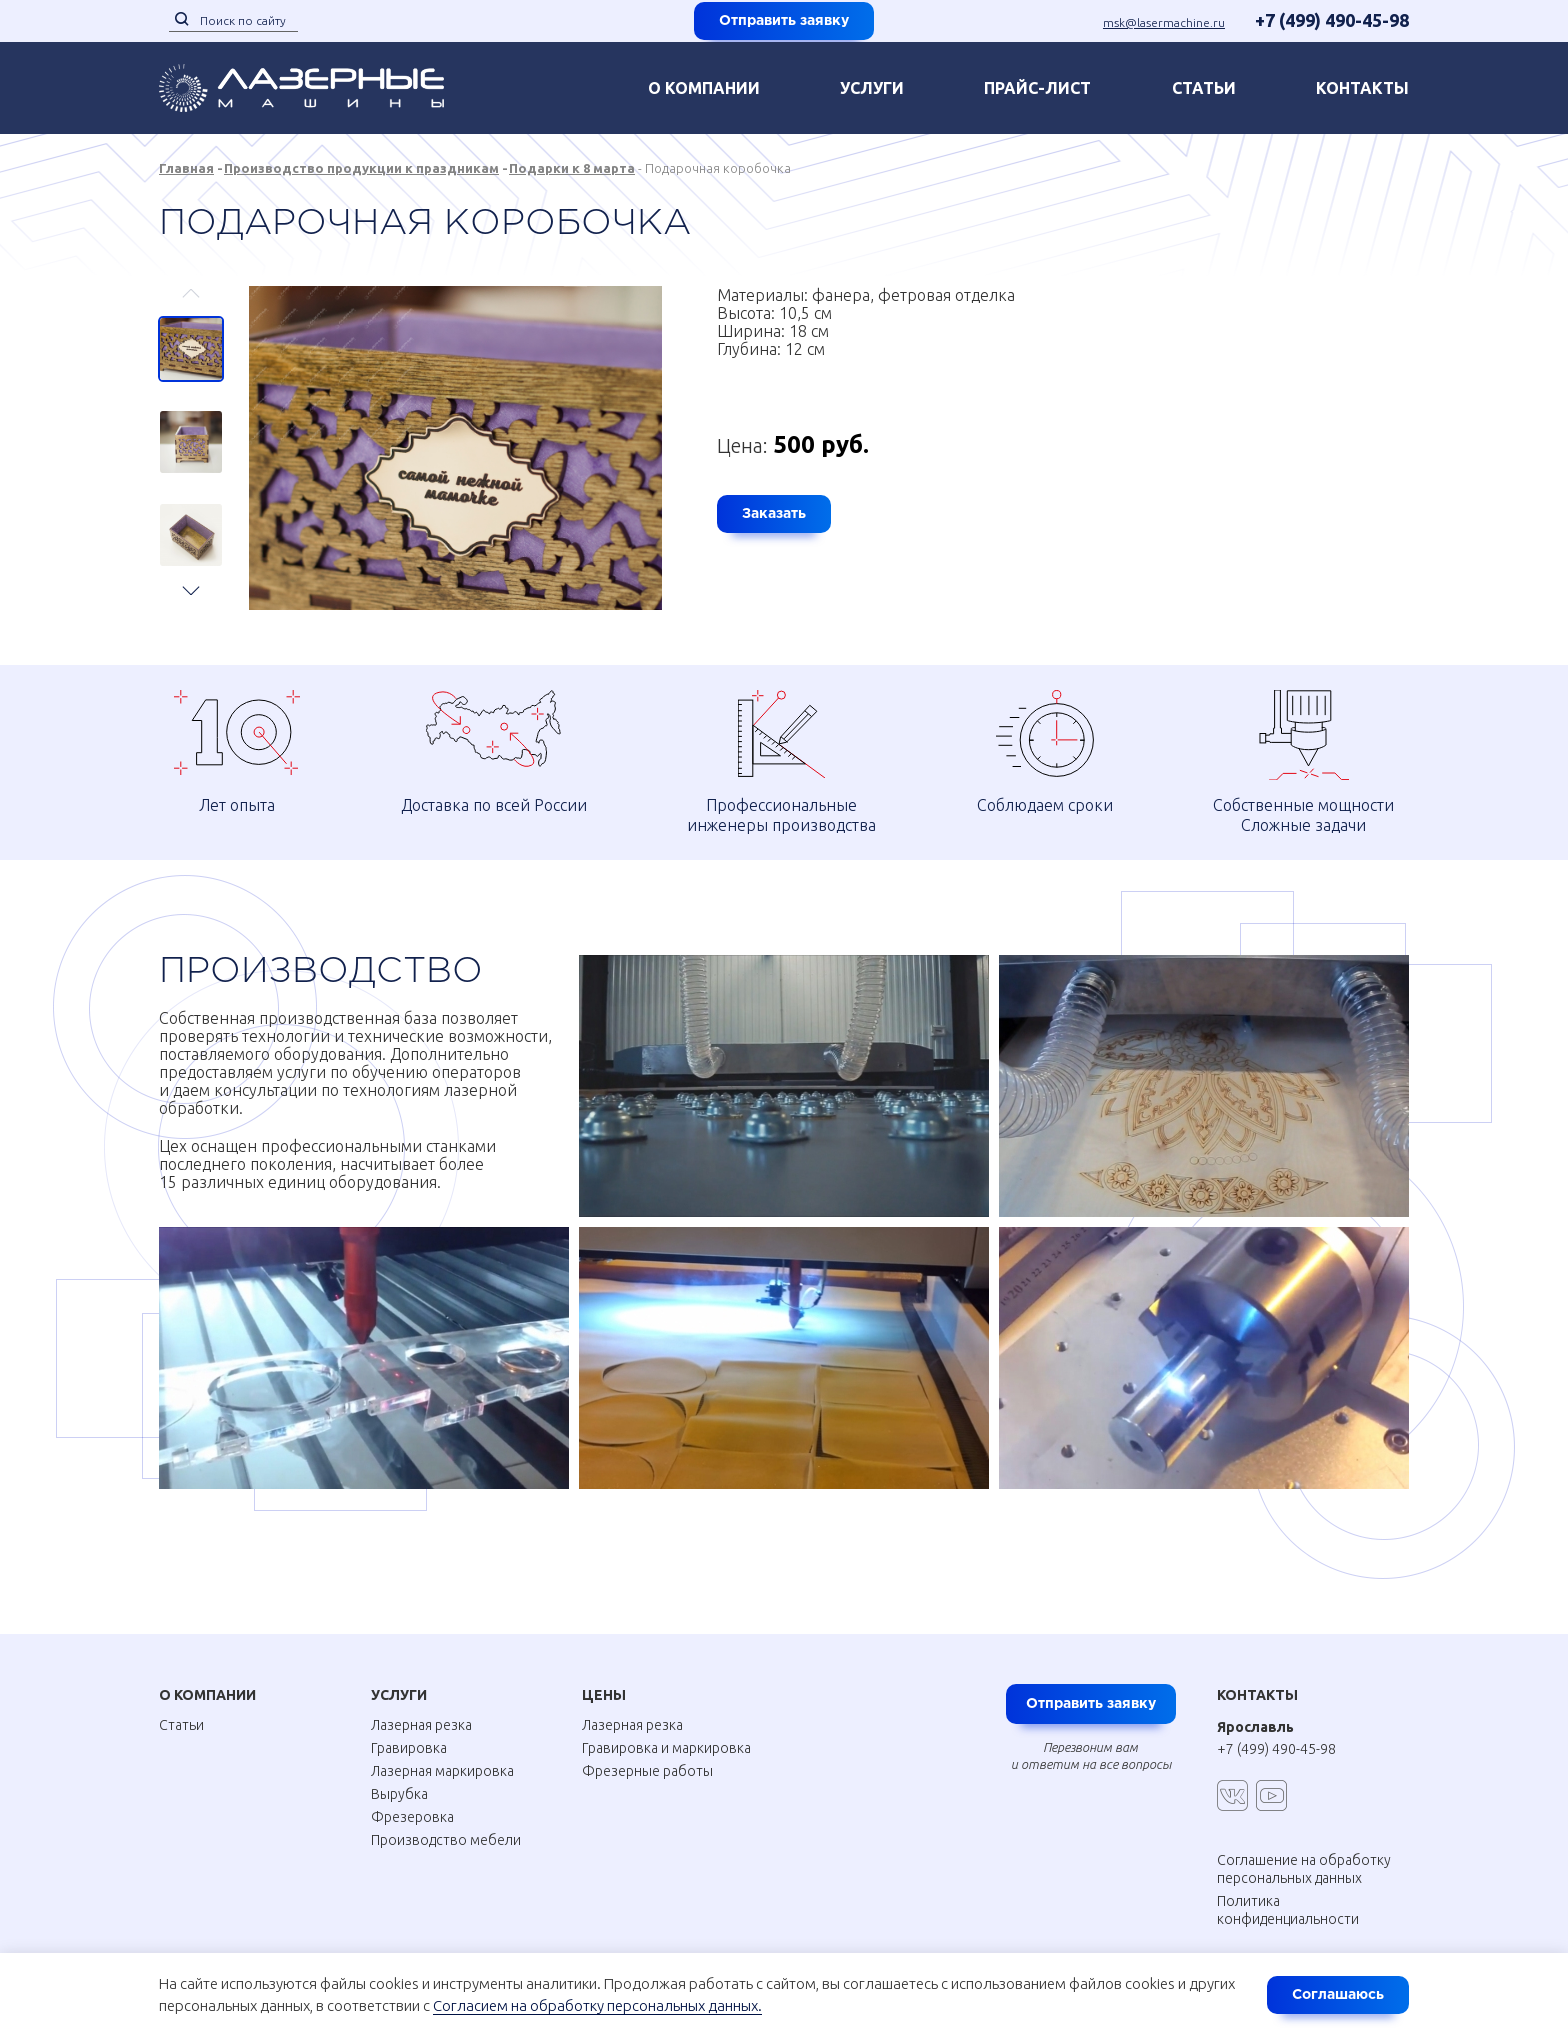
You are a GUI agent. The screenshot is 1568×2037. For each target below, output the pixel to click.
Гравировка (409, 1734)
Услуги (872, 88)
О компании (704, 88)
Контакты (1257, 1681)
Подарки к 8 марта (572, 168)
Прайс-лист (1037, 88)
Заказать (774, 514)
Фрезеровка (412, 1803)
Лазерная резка (421, 1711)
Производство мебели (446, 1826)
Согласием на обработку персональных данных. (597, 2005)
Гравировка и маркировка (666, 1734)
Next (191, 581)
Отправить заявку (784, 21)
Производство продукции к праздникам (361, 168)
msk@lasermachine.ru (1164, 22)
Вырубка (399, 1780)
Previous (191, 302)
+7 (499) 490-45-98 (1332, 20)
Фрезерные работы (647, 1757)
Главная (186, 168)
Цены (604, 1681)
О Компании (207, 1681)
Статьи (1204, 88)
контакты (1362, 88)
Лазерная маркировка (442, 1757)
